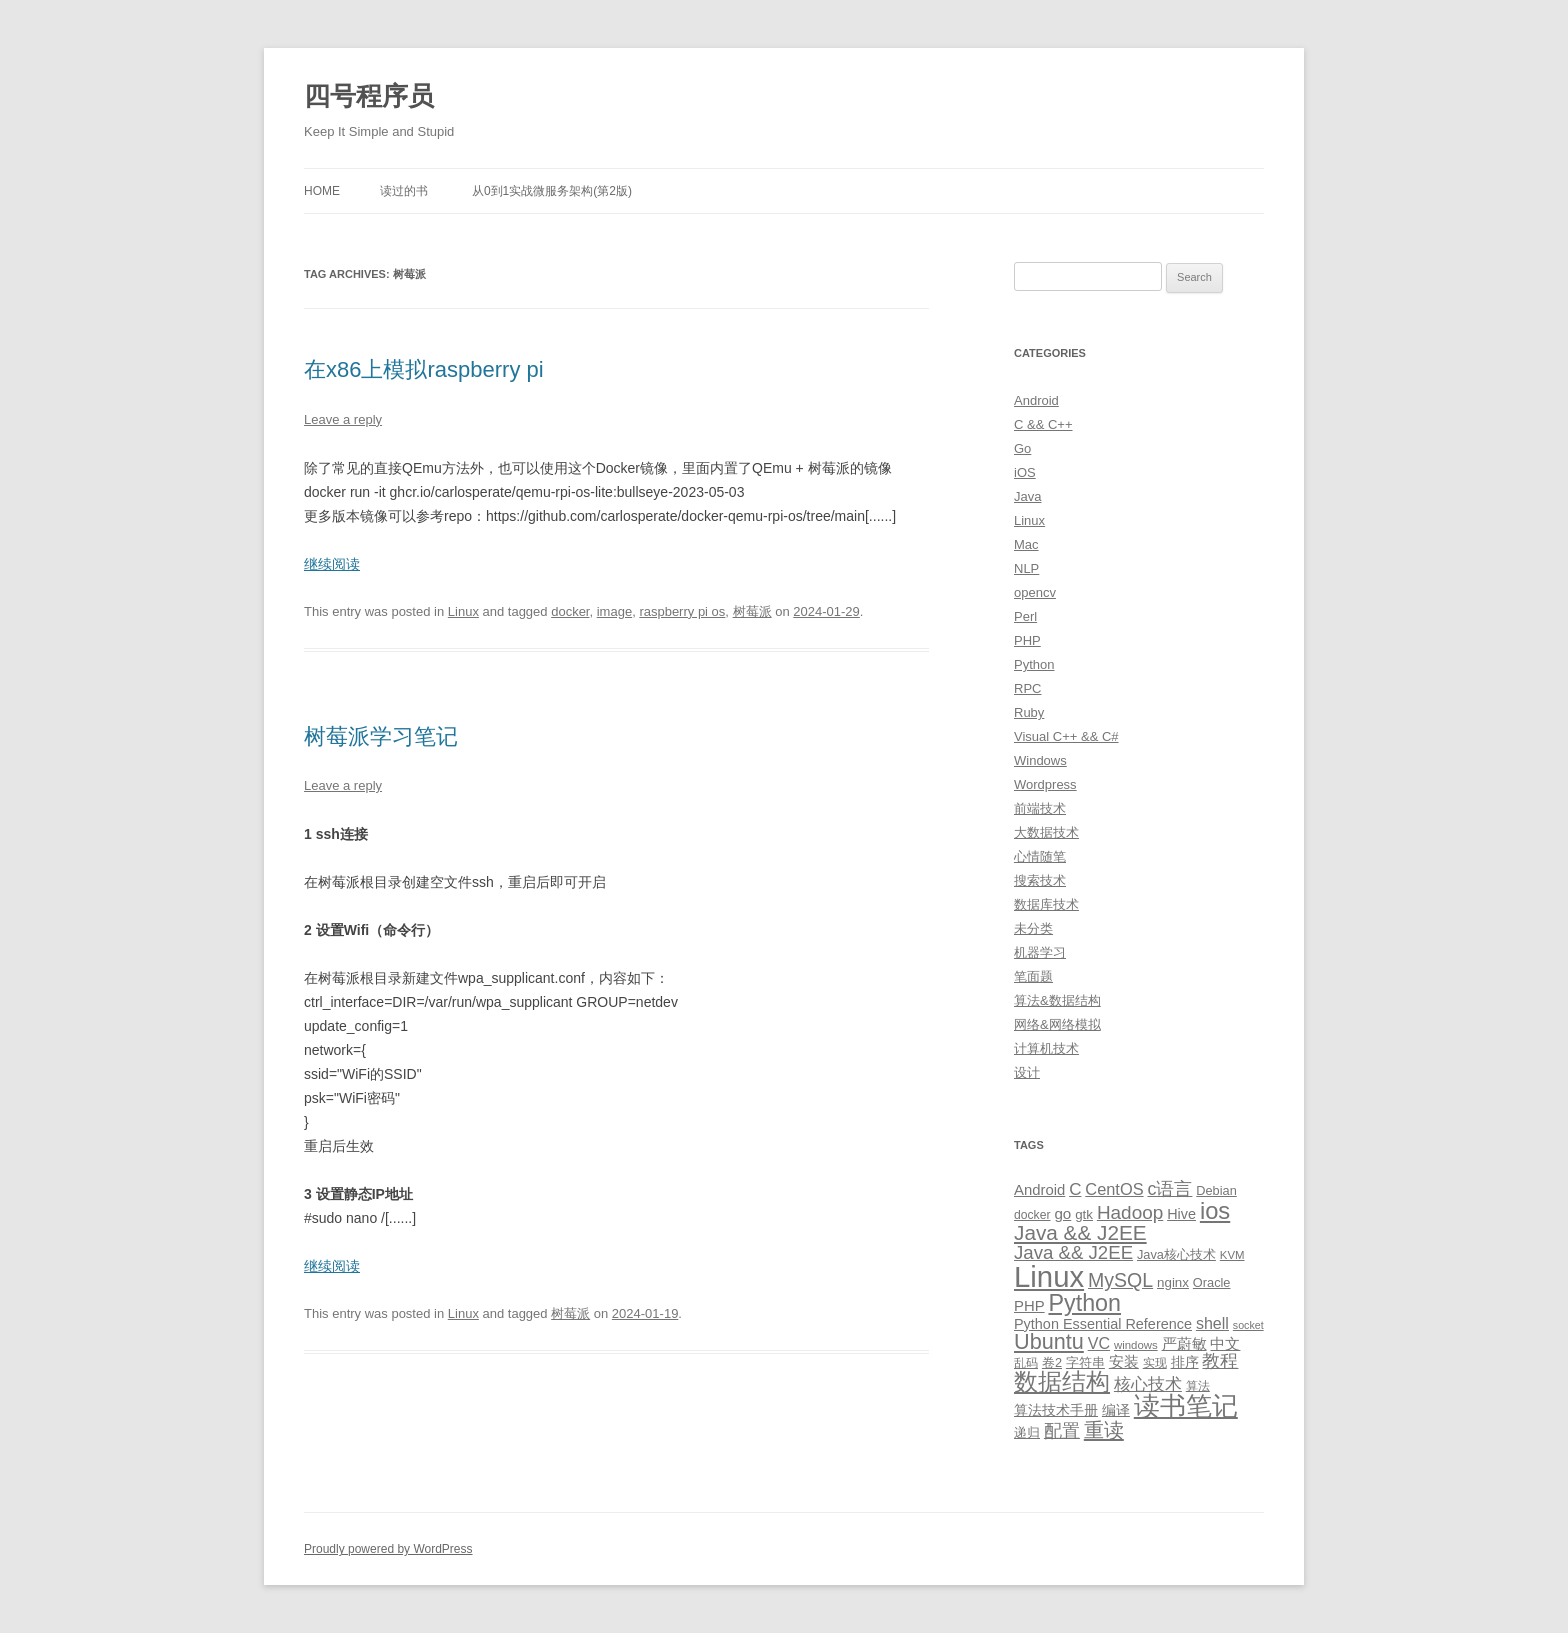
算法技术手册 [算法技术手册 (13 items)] (1056, 1410)
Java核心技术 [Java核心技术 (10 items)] (1176, 1254)
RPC (1027, 688)
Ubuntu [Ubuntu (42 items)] (1049, 1341)
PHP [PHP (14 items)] (1029, 1306)
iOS (1025, 472)
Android (1036, 400)
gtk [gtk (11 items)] (1084, 1214)
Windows (1040, 760)
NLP (1026, 568)
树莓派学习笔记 (381, 736)
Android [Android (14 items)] (1039, 1190)
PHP (1027, 640)
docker (570, 611)
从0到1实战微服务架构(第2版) (552, 191)
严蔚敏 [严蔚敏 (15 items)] (1184, 1343)
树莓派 (752, 611)
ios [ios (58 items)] (1215, 1210)
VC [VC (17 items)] (1099, 1343)
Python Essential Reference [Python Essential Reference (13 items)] (1103, 1324)
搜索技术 (1040, 880)
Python (1034, 664)
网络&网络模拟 (1057, 1024)
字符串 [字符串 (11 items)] (1085, 1362)
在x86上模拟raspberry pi (424, 369)
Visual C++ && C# (1066, 736)
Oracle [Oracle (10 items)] (1212, 1282)
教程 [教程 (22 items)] (1220, 1361)
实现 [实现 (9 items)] (1155, 1363)
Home (322, 191)
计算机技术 (1046, 1048)
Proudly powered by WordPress (388, 1549)
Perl (1025, 616)
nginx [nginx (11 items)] (1173, 1282)
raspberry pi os (682, 611)
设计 (1027, 1072)
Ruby (1029, 712)
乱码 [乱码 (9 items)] (1026, 1363)
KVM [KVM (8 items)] (1232, 1255)
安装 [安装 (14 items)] (1124, 1362)
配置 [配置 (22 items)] (1062, 1431)
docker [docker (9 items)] (1032, 1215)
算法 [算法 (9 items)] (1198, 1386)
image (614, 611)
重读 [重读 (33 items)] (1104, 1430)
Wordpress (1045, 784)
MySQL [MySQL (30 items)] (1120, 1280)
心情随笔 (1040, 856)
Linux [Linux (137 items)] (1049, 1276)
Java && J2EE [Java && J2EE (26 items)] (1073, 1252)
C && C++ (1043, 424)
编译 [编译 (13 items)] (1116, 1410)
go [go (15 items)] (1062, 1213)
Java (1027, 496)
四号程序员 (369, 96)
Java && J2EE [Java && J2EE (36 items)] (1080, 1232)
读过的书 (404, 191)
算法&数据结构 (1057, 1000)
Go (1022, 448)
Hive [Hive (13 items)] (1181, 1214)
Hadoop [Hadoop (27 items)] (1130, 1212)
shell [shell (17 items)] (1212, 1323)
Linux (463, 611)
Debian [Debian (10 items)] (1216, 1190)
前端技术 (1040, 808)
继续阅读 (332, 564)
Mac (1026, 544)
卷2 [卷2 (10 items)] (1052, 1362)
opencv (1035, 592)
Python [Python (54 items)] (1084, 1303)
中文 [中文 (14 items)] (1225, 1344)
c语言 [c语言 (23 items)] (1169, 1189)
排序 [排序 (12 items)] (1185, 1362)
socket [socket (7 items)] (1248, 1325)
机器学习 (1040, 952)
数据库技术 (1046, 904)
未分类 (1033, 928)
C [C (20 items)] (1075, 1189)
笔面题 (1033, 976)
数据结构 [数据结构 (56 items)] (1062, 1382)
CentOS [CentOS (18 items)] (1114, 1189)
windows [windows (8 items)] (1136, 1345)
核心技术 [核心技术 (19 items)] (1148, 1384)
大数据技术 (1046, 832)
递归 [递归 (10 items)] (1027, 1432)
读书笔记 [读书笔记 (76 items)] (1186, 1406)
